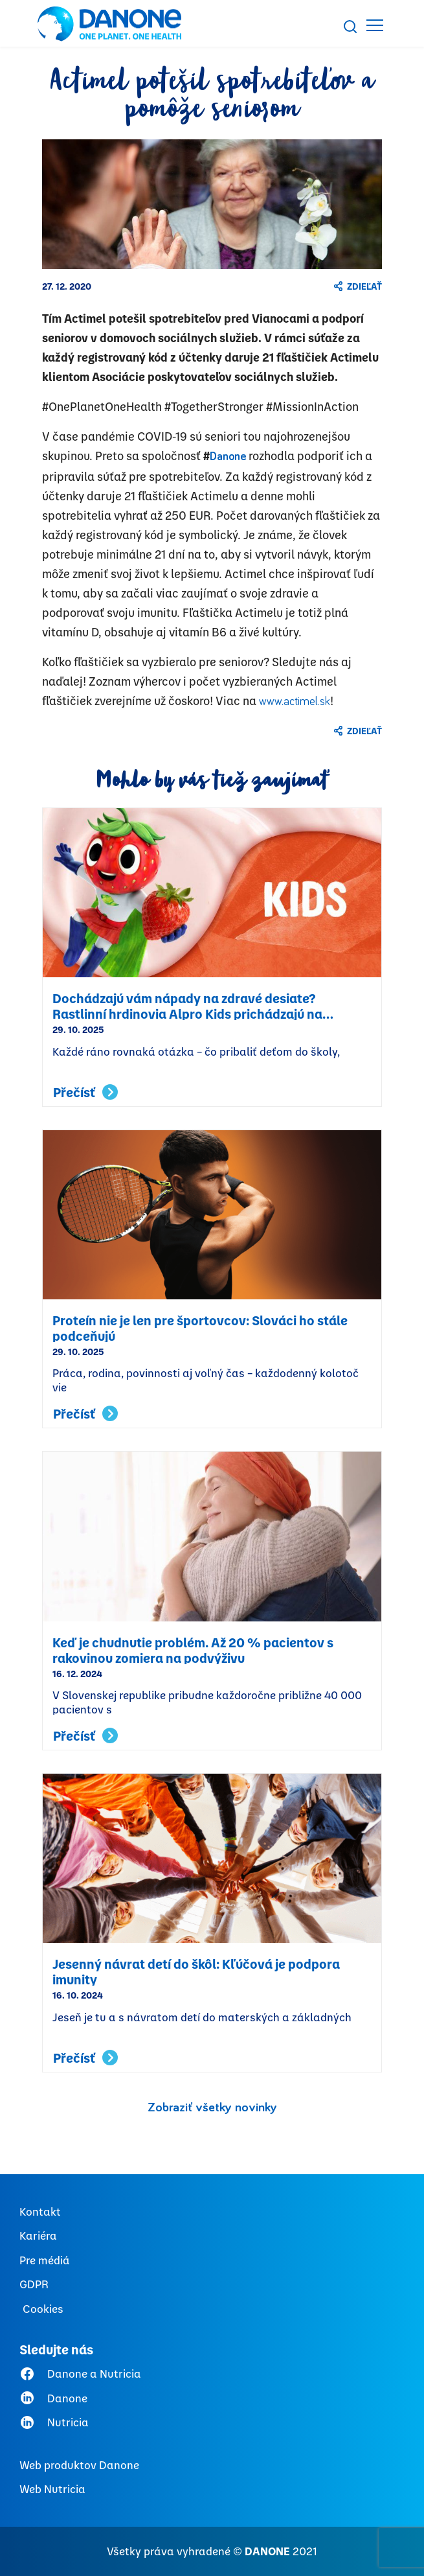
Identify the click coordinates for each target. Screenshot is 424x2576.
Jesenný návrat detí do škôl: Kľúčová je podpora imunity (196, 1971)
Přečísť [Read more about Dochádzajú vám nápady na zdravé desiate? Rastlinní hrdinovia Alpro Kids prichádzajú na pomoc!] (85, 1092)
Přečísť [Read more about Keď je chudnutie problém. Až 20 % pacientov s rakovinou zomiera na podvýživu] (85, 1736)
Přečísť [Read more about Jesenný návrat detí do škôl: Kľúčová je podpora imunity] (85, 2058)
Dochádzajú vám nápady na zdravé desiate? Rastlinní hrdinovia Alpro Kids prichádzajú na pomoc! (187, 1005)
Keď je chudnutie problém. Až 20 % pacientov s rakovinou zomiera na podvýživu (192, 1649)
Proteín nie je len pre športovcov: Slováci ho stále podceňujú (200, 1327)
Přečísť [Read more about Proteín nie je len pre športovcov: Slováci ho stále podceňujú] (85, 1414)
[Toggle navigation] (375, 25)
